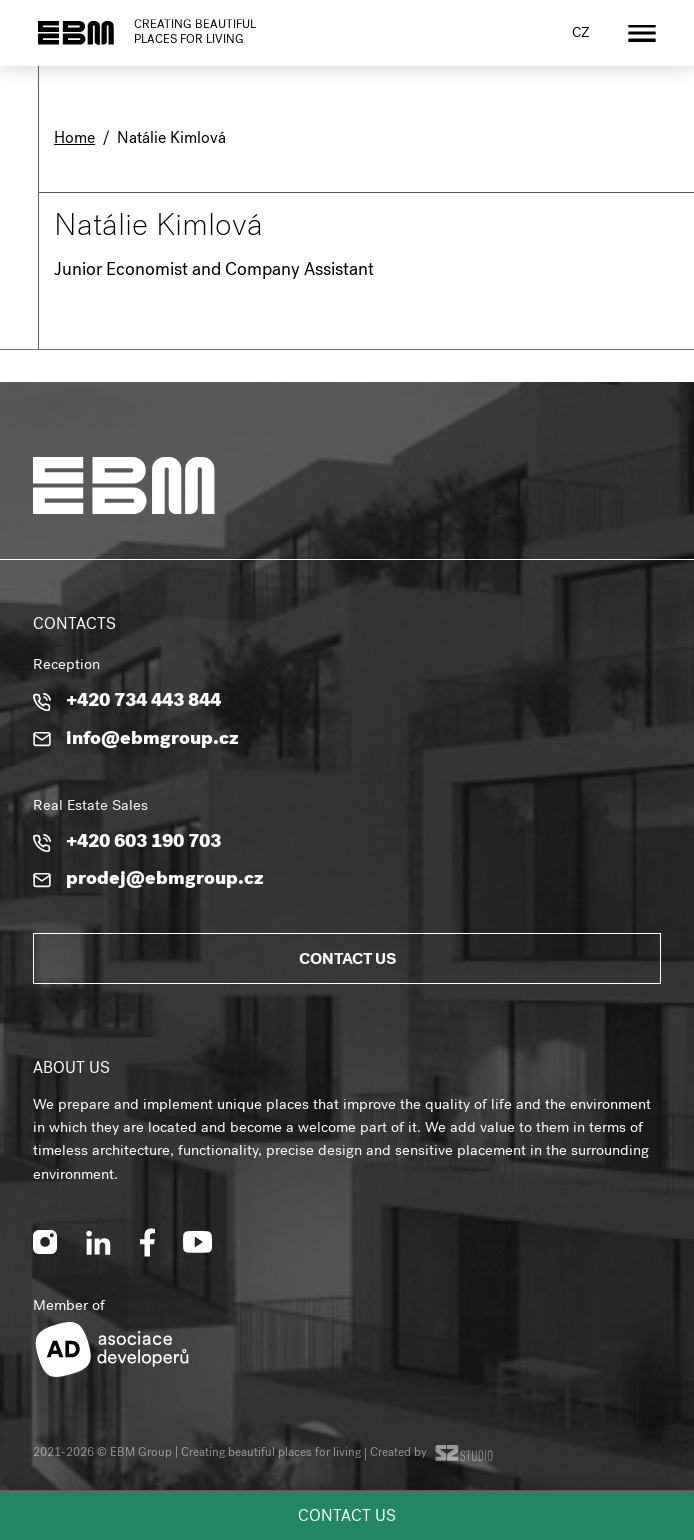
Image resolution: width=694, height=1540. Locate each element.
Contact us (347, 1518)
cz (581, 34)
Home (74, 140)
